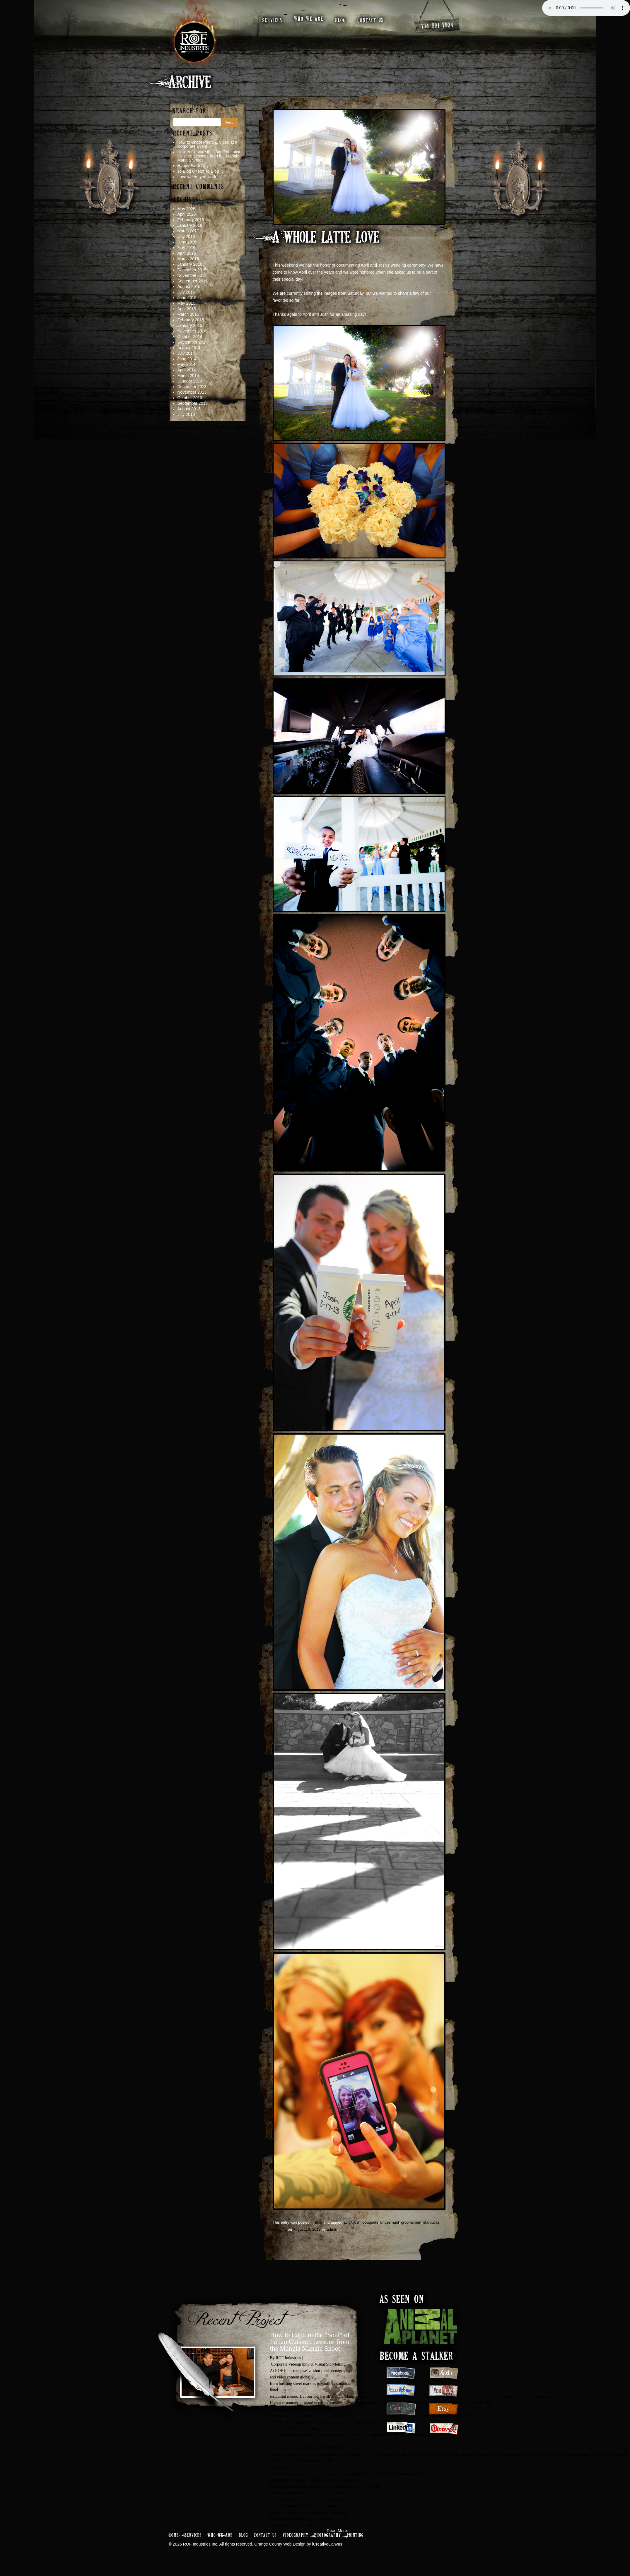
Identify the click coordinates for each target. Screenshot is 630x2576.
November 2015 (192, 275)
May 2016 (186, 247)
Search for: (191, 111)
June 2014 (187, 358)
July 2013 (186, 414)
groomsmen (411, 2222)
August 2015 (189, 286)
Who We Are (220, 2535)
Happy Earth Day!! (194, 165)
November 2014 (192, 331)
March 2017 (188, 231)
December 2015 (192, 269)
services (272, 20)
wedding (280, 2229)
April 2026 (186, 214)
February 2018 (190, 219)
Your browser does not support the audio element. (586, 8)
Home (174, 2535)
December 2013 (192, 386)
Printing (355, 2535)
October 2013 (189, 397)
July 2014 (186, 353)
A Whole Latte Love (326, 238)
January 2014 (189, 381)
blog (340, 20)
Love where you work (196, 176)
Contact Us (265, 2535)
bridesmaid (389, 2222)
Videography (295, 2535)
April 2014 (186, 370)
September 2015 (192, 281)
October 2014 (189, 336)
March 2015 (188, 314)
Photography (327, 2535)
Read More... (339, 2531)
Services (193, 2535)
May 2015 (186, 303)
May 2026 (186, 208)
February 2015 (190, 320)
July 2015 (186, 292)
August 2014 (189, 347)
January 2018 (189, 225)
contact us (370, 20)
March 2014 (188, 375)
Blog (318, 2222)
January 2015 (189, 325)
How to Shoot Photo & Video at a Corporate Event (207, 144)
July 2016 (186, 236)
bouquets (370, 2222)
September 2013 (192, 403)
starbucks (431, 2222)
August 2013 (189, 409)
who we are (308, 19)
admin (332, 2229)
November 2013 (192, 392)
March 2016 (188, 258)
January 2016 (189, 264)
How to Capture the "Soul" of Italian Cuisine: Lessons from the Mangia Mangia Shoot (310, 2341)
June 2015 (187, 297)
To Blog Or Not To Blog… (200, 171)
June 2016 (187, 242)
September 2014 (192, 342)
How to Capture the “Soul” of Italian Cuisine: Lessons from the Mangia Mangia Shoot (209, 156)
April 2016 (186, 253)
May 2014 (186, 364)
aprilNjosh (352, 2222)
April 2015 (186, 308)
